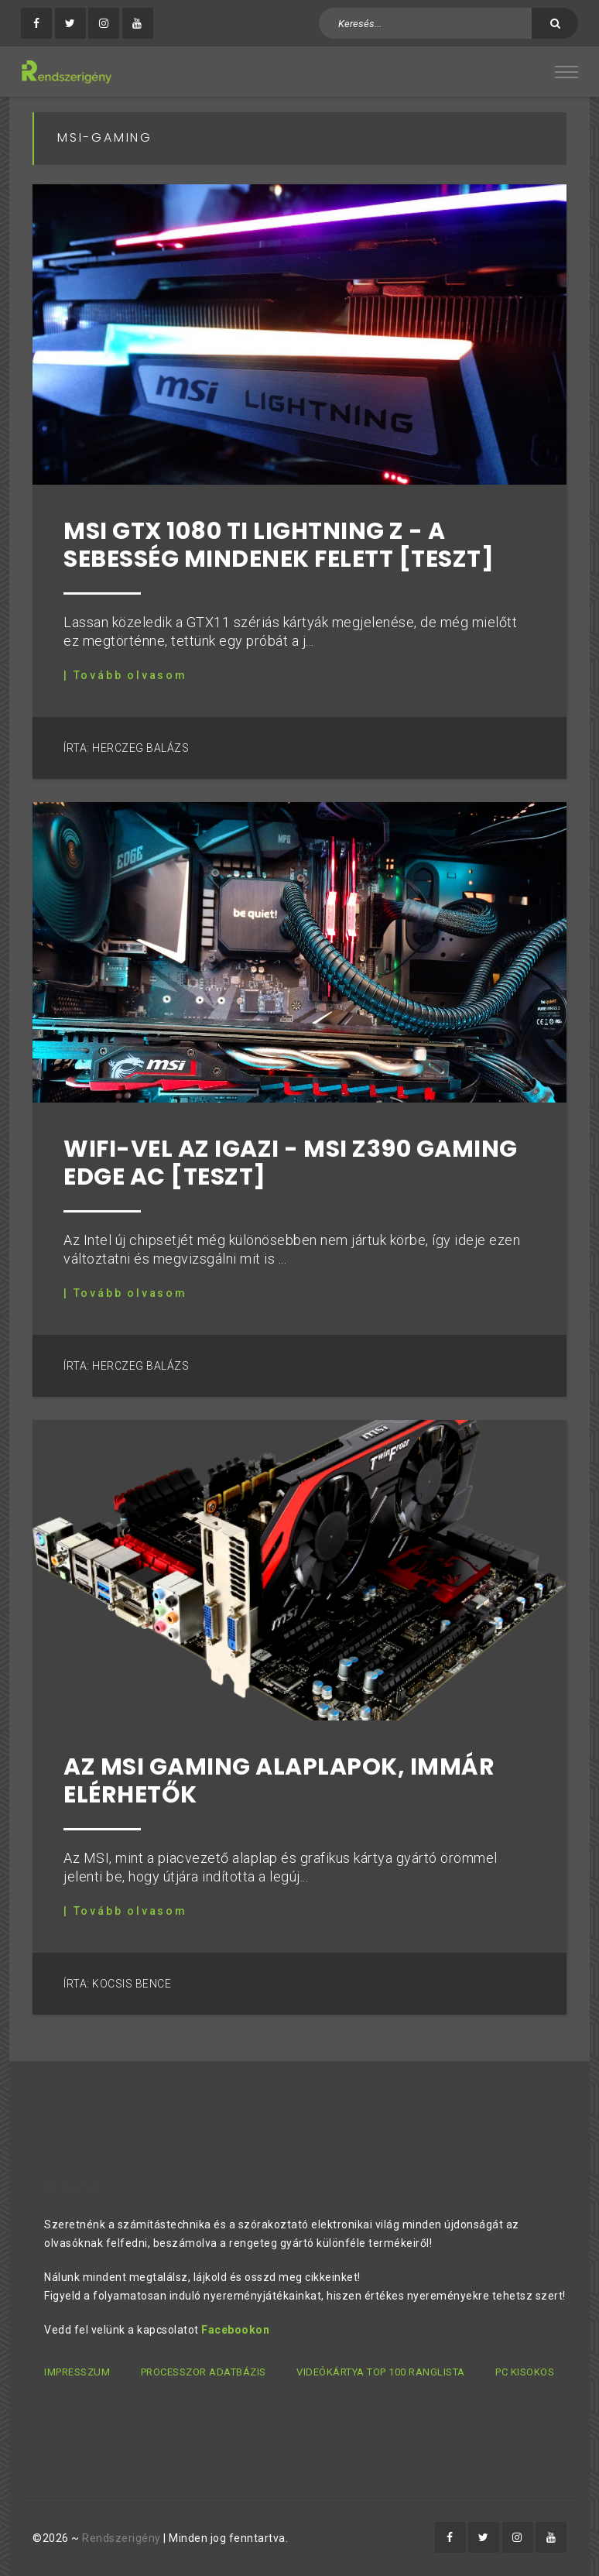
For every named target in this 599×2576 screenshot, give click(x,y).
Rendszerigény (121, 2538)
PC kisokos (524, 2372)
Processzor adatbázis (203, 2372)
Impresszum (77, 2372)
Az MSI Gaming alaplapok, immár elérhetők (279, 1781)
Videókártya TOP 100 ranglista (380, 2372)
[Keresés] (555, 23)
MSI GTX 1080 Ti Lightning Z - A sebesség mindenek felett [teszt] (278, 545)
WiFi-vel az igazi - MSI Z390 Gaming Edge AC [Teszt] (290, 1163)
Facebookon (235, 2330)
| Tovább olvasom (125, 675)
